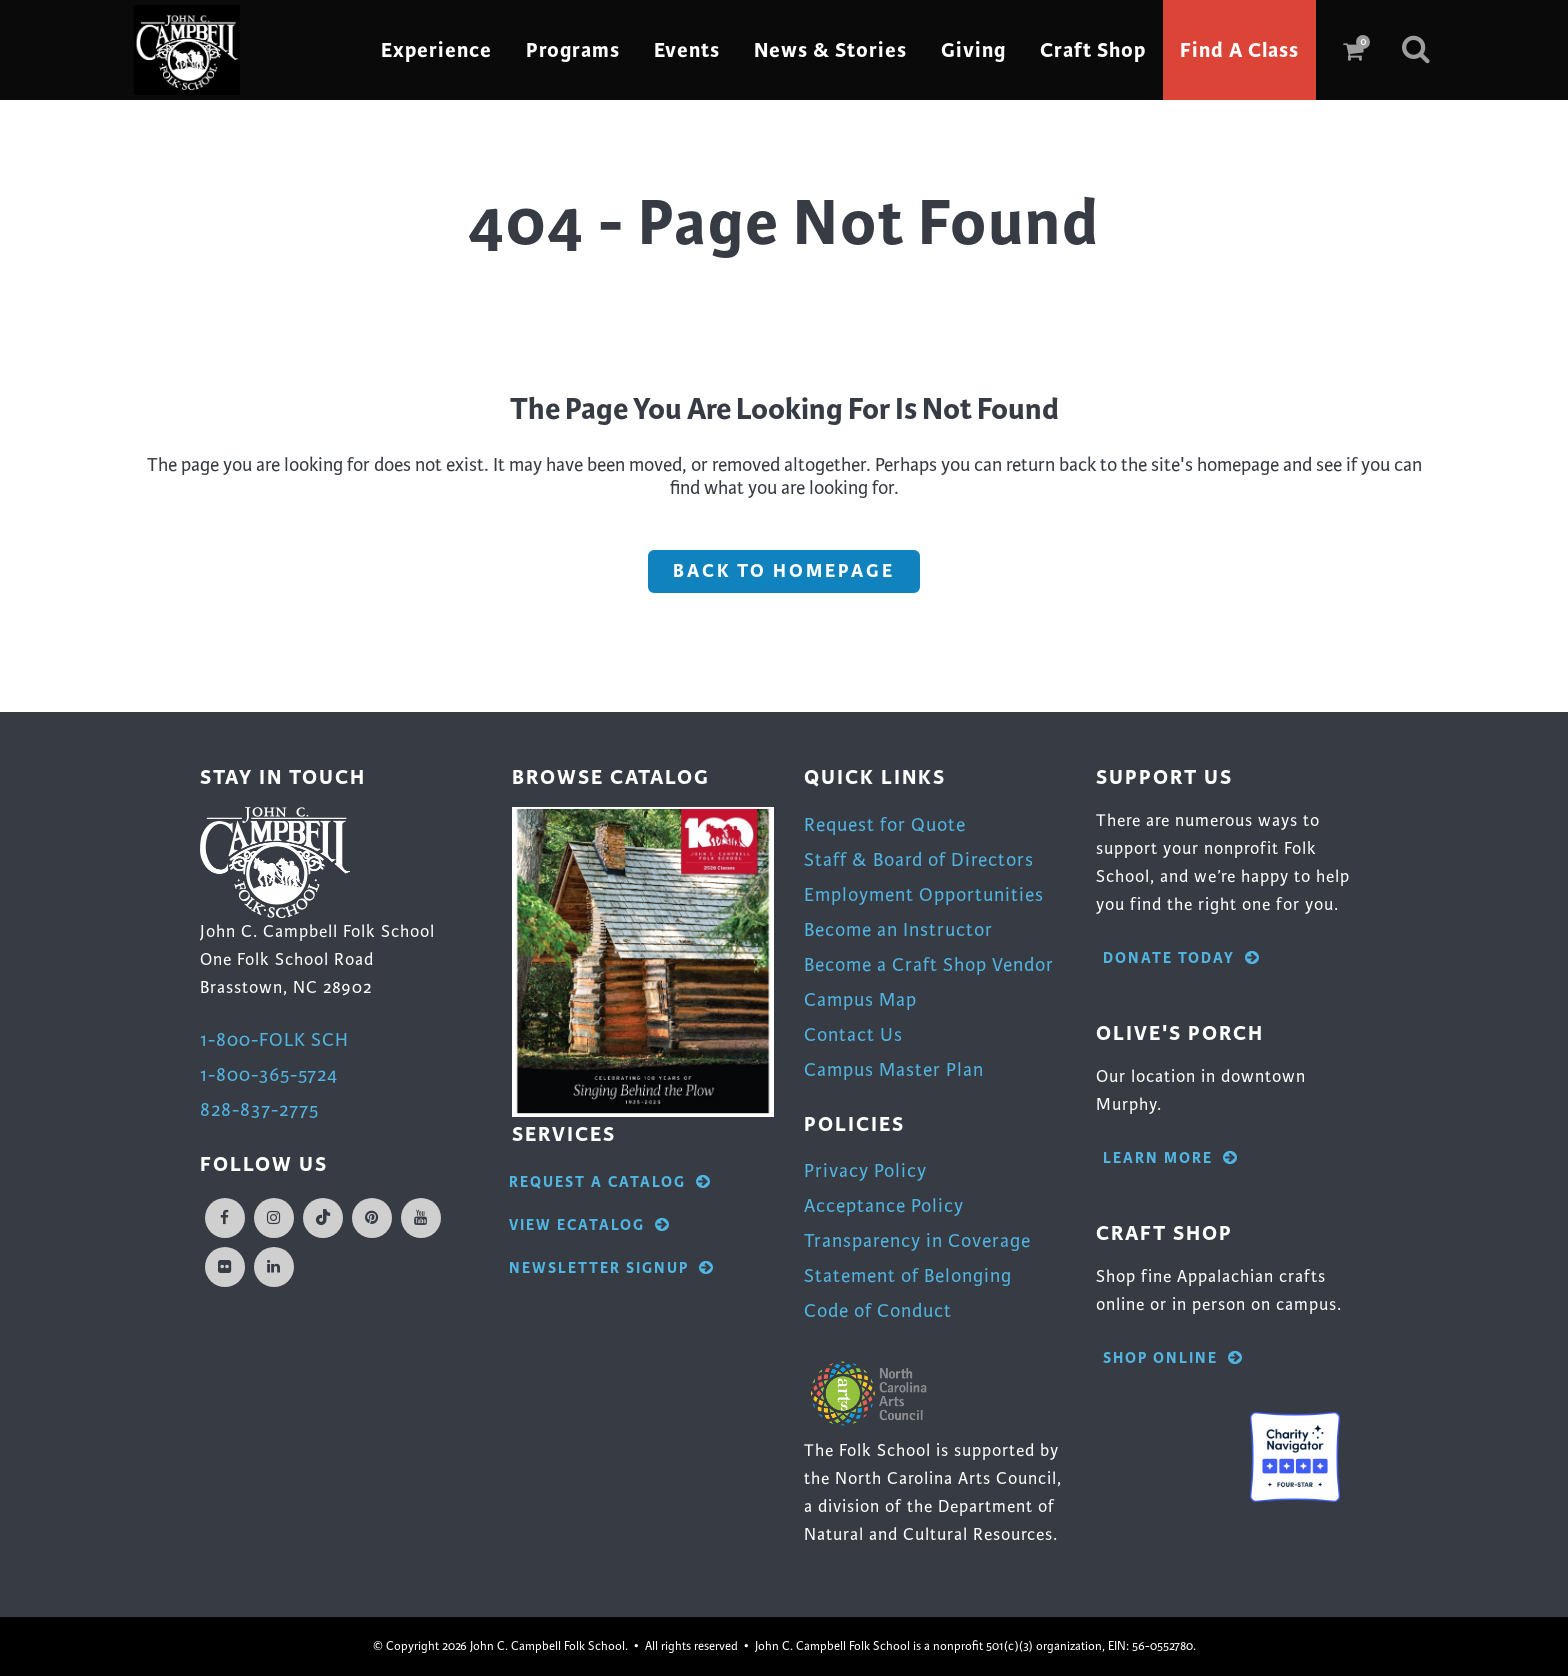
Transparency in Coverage (917, 1240)
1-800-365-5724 (269, 1074)
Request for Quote (885, 824)
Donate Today (1182, 958)
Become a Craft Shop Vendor (929, 964)
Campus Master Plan (894, 1069)
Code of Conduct (878, 1310)
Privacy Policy (865, 1170)
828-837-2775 (259, 1109)
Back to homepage (784, 571)
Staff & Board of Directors (919, 859)
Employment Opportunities (924, 894)
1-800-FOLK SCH (274, 1039)
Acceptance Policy (884, 1205)
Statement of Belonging (908, 1275)
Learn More (1171, 1158)
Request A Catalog (610, 1182)
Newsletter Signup (612, 1268)
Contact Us (853, 1034)
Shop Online (1173, 1358)
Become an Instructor (898, 929)
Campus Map (860, 999)
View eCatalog (590, 1225)
